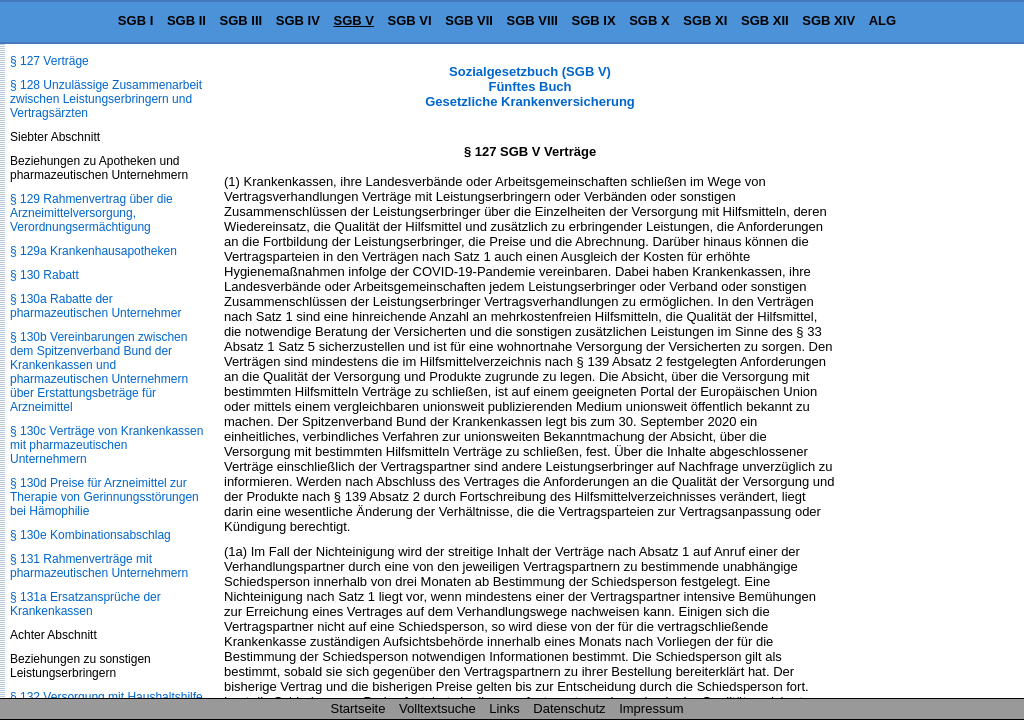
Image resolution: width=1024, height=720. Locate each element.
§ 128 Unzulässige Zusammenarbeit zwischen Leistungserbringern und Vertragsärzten (106, 99)
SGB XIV (828, 20)
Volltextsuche (437, 708)
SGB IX (594, 20)
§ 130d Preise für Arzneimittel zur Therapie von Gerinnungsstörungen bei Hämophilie (104, 497)
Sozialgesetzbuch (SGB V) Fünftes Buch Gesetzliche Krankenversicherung (530, 86)
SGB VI (410, 20)
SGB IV (298, 20)
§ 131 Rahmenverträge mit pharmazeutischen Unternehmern (99, 566)
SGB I (135, 20)
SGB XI (705, 20)
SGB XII (765, 20)
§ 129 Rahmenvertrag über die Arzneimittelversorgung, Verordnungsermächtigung (91, 213)
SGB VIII (532, 20)
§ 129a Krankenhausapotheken (93, 251)
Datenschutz (569, 708)
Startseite (358, 708)
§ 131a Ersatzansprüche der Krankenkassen (85, 604)
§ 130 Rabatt (44, 275)
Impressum (651, 708)
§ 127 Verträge (49, 61)
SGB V (353, 20)
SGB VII (469, 20)
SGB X (649, 20)
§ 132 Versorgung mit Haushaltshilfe (106, 697)
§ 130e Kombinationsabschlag (90, 535)
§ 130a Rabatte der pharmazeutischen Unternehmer (95, 306)
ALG (882, 20)
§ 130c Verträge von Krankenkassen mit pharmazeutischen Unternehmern (106, 445)
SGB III (241, 20)
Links (504, 708)
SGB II (186, 20)
